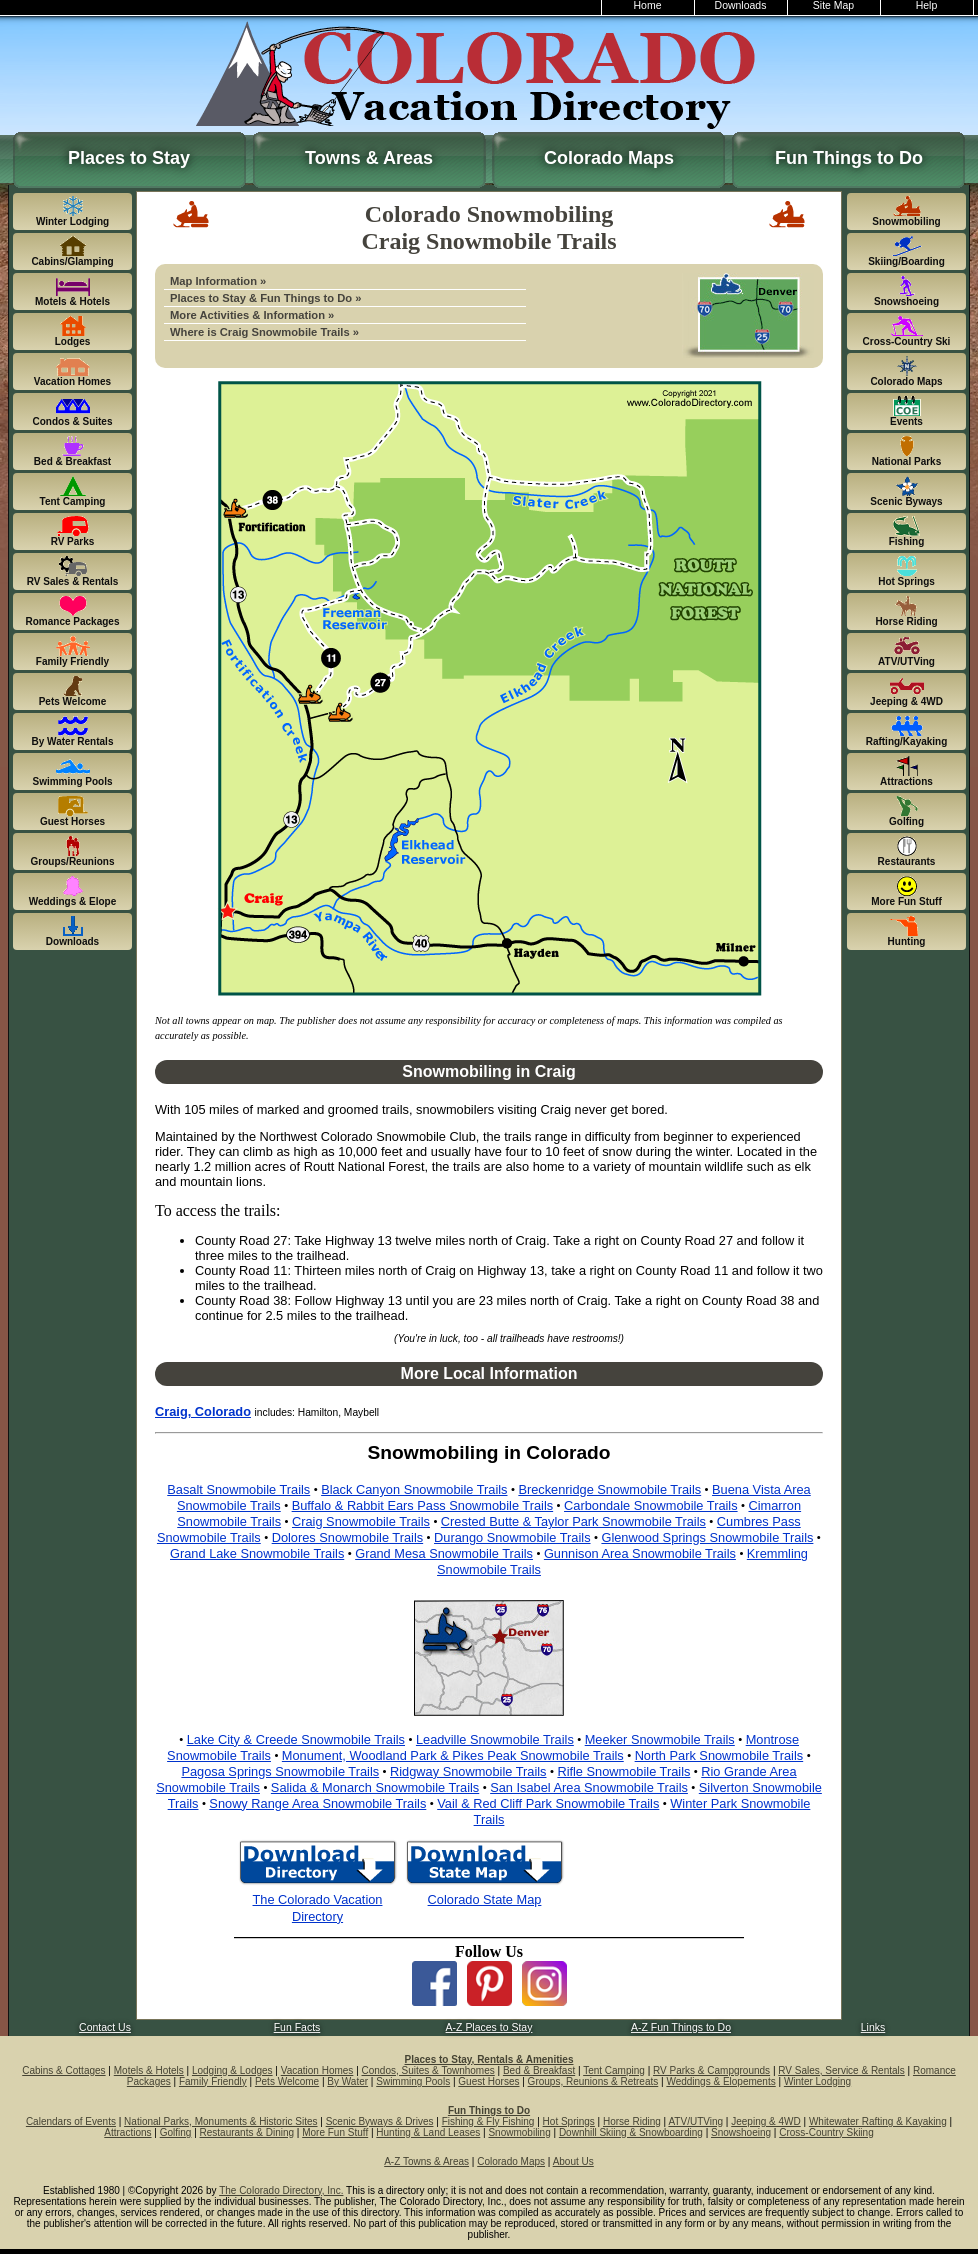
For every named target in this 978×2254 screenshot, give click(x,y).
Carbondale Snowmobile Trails (651, 1505)
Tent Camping (614, 2070)
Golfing (176, 2132)
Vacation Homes (317, 2070)
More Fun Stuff (335, 2132)
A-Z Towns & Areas (426, 2161)
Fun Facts (297, 2027)
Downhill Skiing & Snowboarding (631, 2132)
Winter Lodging (817, 2081)
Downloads (741, 5)
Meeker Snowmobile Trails (660, 1739)
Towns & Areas (369, 158)
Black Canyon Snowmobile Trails (414, 1489)
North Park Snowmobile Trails (719, 1755)
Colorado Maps (609, 158)
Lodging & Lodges (232, 2070)
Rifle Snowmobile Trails (623, 1771)
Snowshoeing (741, 2132)
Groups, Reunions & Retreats (593, 2081)
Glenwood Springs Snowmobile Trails (707, 1537)
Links (873, 2027)
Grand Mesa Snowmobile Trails (444, 1553)
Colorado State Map (485, 1899)
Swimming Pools (413, 2081)
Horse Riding (632, 2121)
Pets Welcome (287, 2081)
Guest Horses (488, 2081)
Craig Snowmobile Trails (361, 1521)
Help (927, 5)
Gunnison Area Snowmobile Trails (640, 1553)
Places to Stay (129, 158)
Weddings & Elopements (720, 2081)
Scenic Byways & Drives (380, 2121)
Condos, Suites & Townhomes (428, 2070)
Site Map (833, 5)
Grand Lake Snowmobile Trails (257, 1553)
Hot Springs (569, 2121)
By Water (347, 2081)
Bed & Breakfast (539, 2070)
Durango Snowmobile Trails (512, 1537)
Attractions (127, 2132)
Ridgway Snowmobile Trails (468, 1771)
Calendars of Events (71, 2121)
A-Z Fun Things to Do (681, 2027)
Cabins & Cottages (63, 2070)
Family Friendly (213, 2081)
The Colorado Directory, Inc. (281, 2190)
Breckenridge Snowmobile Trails (609, 1489)
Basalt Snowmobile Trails (238, 1489)
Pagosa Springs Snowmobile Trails (280, 1771)
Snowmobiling (519, 2132)
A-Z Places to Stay (489, 2027)
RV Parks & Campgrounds (711, 2070)
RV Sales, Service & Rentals (841, 2070)
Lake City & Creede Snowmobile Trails (296, 1739)
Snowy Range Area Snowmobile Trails (317, 1803)
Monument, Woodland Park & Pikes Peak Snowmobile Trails (453, 1755)
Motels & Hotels (149, 2070)
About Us (573, 2161)
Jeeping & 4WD (765, 2121)
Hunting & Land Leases (428, 2132)
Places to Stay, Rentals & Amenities (489, 2059)
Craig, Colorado (203, 1411)
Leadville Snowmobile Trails (495, 1739)
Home (648, 5)
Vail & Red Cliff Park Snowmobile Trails (548, 1803)
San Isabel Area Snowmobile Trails (589, 1787)
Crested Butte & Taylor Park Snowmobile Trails (573, 1521)
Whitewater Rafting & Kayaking (878, 2121)
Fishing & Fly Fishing (488, 2121)
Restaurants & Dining (247, 2132)
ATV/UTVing (695, 2121)
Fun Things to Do (849, 158)
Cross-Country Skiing (826, 2132)
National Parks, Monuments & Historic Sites (220, 2121)
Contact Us (105, 2027)
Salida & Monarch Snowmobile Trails (375, 1787)
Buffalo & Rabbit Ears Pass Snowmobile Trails (423, 1505)
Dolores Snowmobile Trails (348, 1537)
